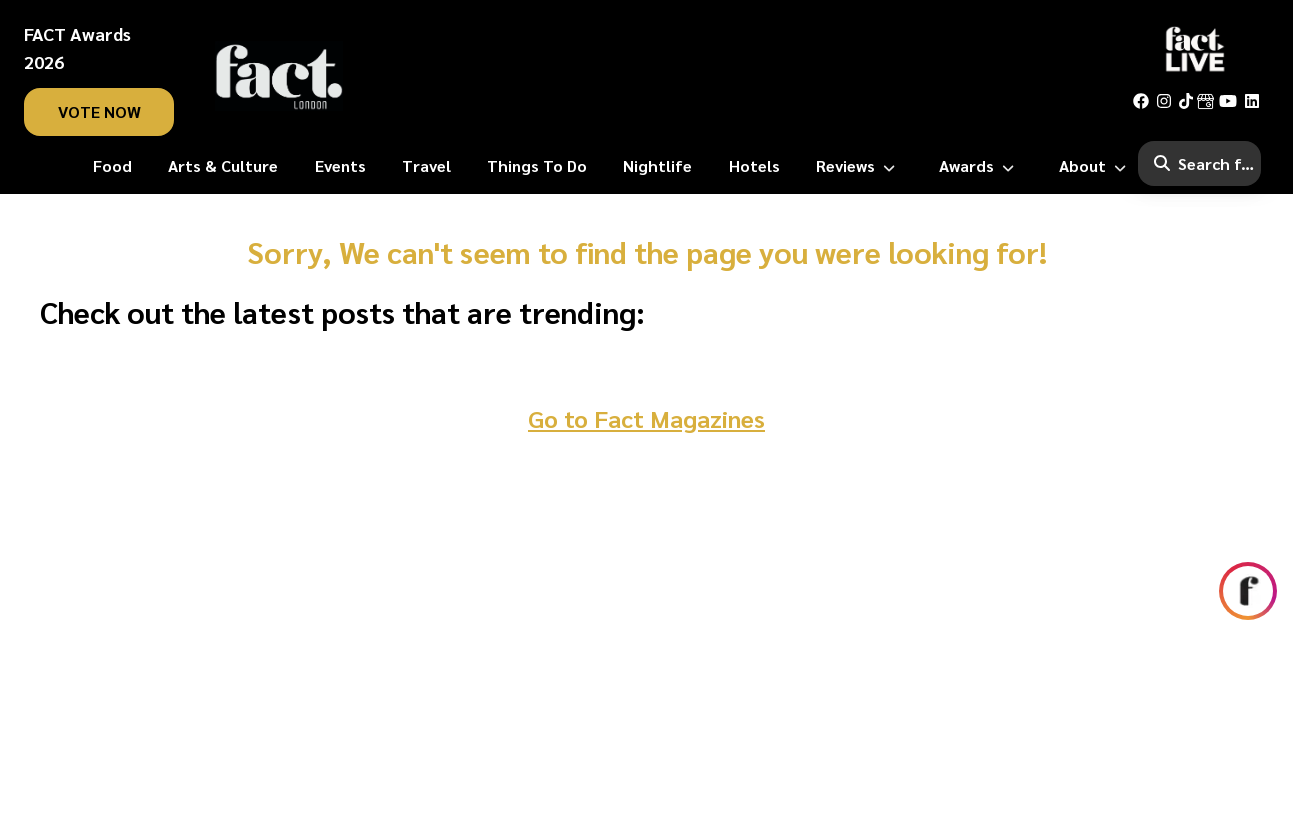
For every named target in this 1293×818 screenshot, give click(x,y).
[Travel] (426, 166)
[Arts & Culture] (223, 166)
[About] (1096, 166)
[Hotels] (754, 166)
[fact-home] (279, 76)
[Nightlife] (657, 166)
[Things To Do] (537, 166)
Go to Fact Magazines (646, 418)
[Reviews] (859, 166)
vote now (99, 111)
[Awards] (980, 166)
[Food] (112, 166)
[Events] (340, 166)
